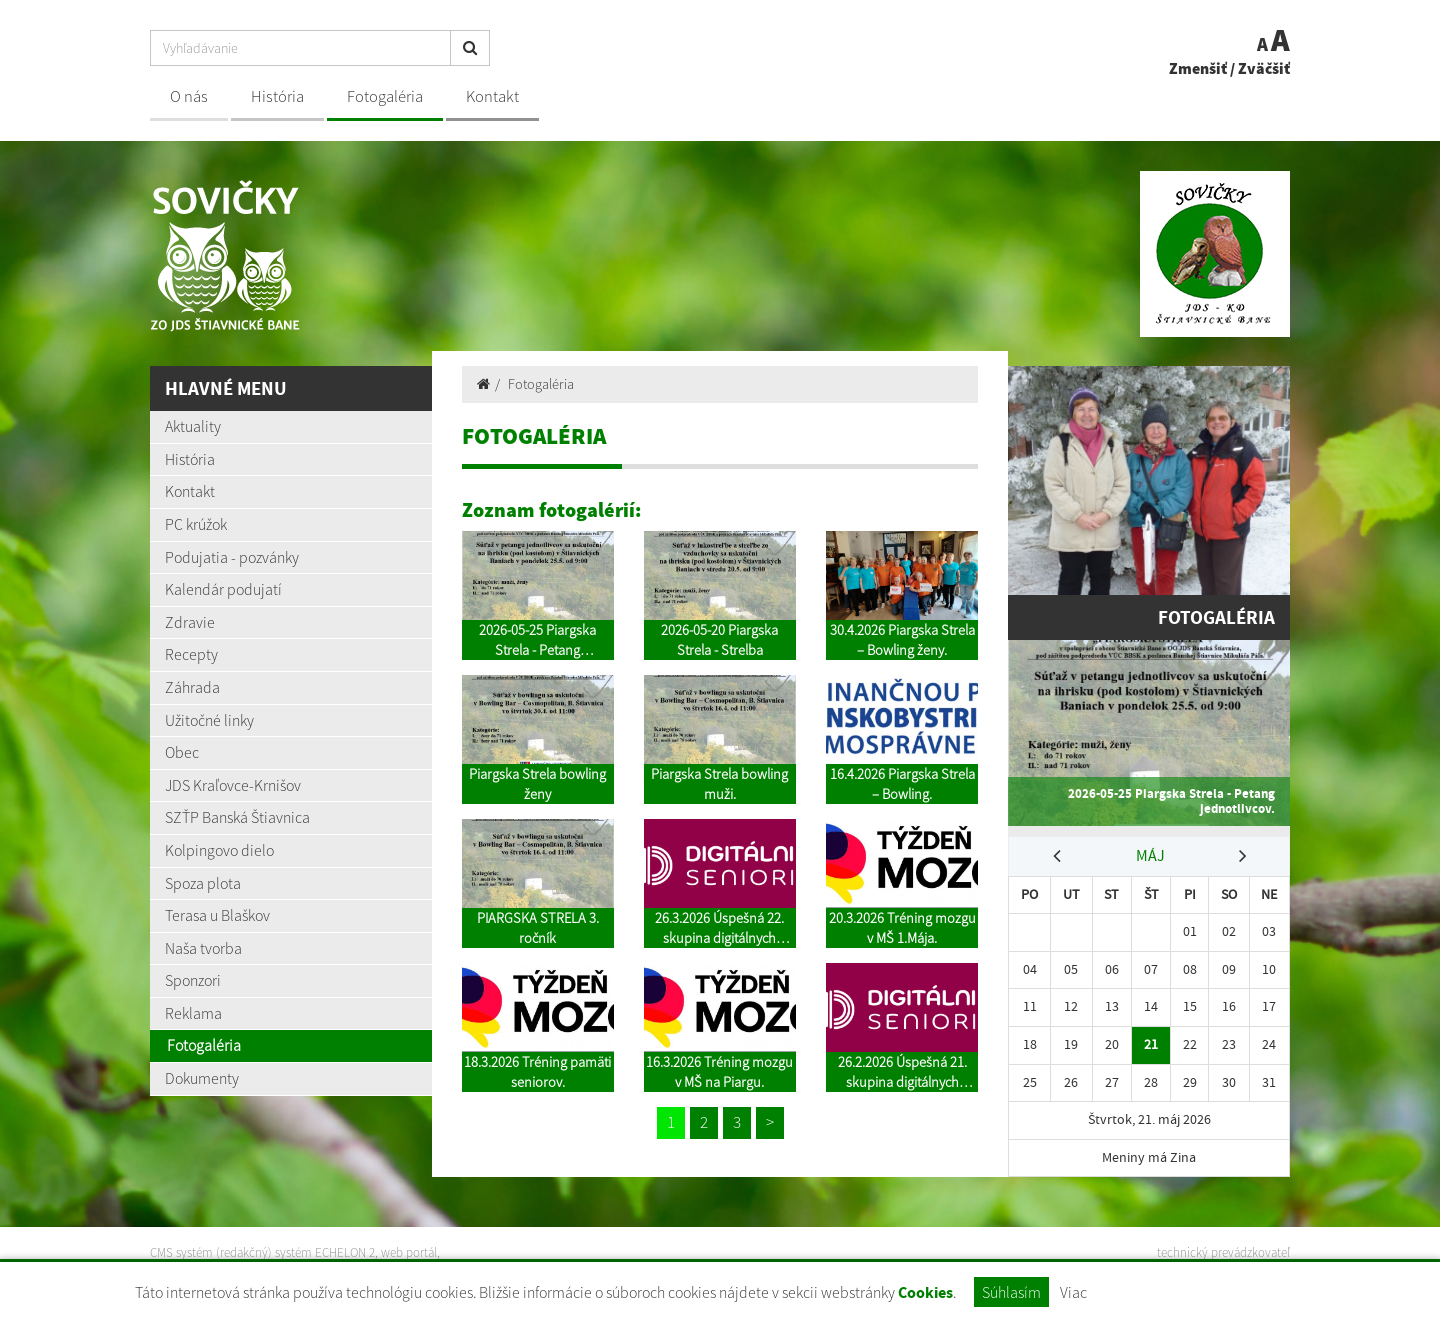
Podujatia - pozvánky (232, 557)
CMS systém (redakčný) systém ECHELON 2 (262, 1252)
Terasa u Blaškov (217, 915)
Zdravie (190, 622)
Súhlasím (1011, 1292)
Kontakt (492, 96)
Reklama (193, 1013)
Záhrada (192, 687)
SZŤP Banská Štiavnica (237, 817)
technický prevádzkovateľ (1223, 1252)
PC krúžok (196, 524)
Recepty (191, 654)
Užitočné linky (209, 720)
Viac (1073, 1292)
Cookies (925, 1292)
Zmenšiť (1198, 68)
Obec (182, 752)
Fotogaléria (385, 96)
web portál (409, 1252)
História (277, 96)
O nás (189, 96)
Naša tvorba (203, 948)
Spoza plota (203, 883)
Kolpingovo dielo (219, 850)
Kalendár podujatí (223, 589)
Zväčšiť (1264, 68)
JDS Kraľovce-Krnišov (233, 785)
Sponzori (193, 980)
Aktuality (193, 426)
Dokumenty (202, 1078)
